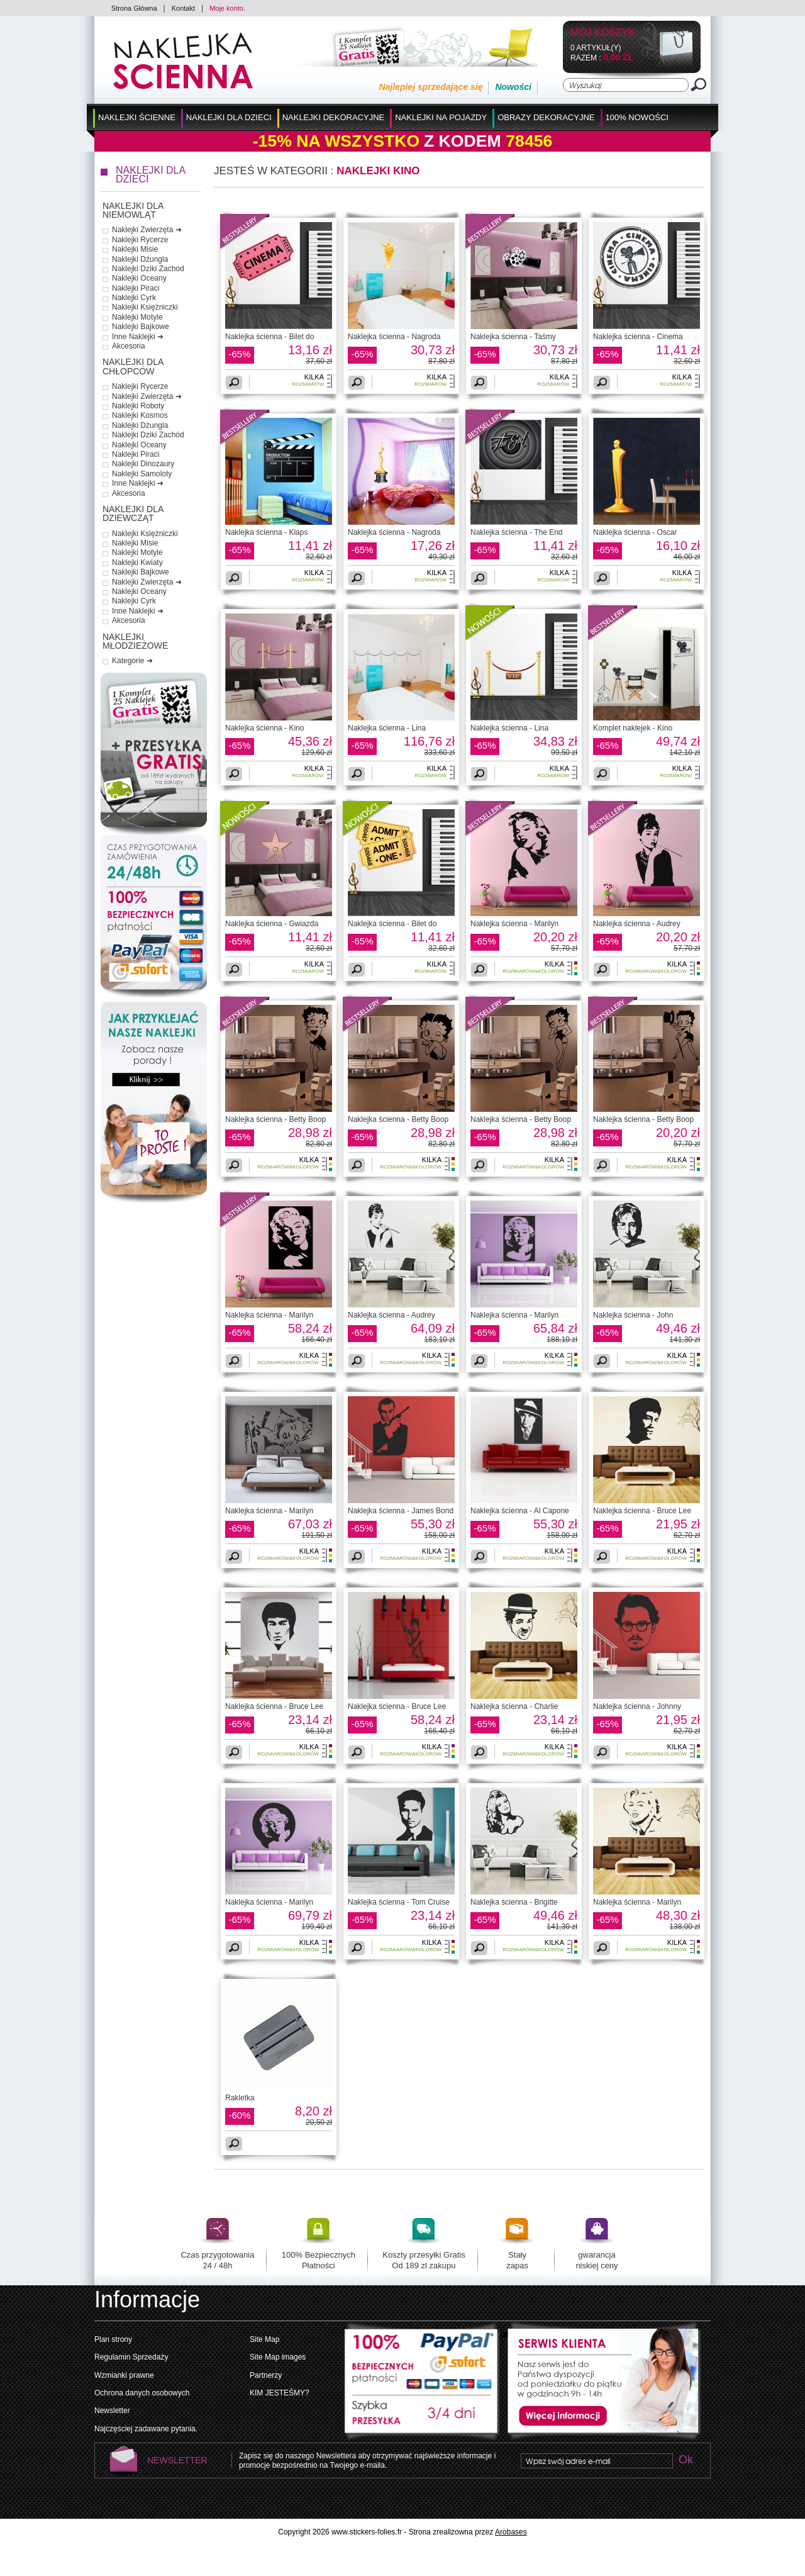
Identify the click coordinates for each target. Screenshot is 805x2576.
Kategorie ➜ (132, 660)
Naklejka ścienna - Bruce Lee (642, 1510)
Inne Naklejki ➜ (138, 336)
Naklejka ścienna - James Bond (400, 1510)
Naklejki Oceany (139, 278)
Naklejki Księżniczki (145, 307)
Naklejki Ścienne (136, 117)
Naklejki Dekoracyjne (333, 117)
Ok (685, 2460)
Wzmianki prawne (124, 2375)
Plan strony (113, 2339)
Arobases (511, 2532)
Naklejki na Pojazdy (441, 117)
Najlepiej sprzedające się (430, 87)
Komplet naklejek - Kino (632, 728)
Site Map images (278, 2357)
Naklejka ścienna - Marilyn (514, 923)
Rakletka (240, 2097)
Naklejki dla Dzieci (229, 117)
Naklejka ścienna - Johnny (637, 1706)
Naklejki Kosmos (140, 415)
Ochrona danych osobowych (141, 2392)
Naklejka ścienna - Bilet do (269, 336)
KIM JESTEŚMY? (279, 2392)
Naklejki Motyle (137, 317)
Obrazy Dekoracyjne (545, 117)
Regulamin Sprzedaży (131, 2357)
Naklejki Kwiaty (137, 562)
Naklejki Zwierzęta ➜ (147, 229)
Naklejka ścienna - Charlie (514, 1706)
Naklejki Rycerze (140, 239)
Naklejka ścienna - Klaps (266, 532)
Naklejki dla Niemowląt (133, 210)
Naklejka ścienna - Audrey (636, 923)
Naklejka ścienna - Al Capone (519, 1510)
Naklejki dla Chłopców (133, 366)
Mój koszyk (602, 33)
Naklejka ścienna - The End (516, 532)
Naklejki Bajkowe (140, 326)
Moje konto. (227, 8)
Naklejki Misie (135, 249)
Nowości (513, 87)
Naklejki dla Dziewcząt (133, 514)
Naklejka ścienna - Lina (387, 728)
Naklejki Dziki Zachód (148, 268)
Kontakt (183, 8)
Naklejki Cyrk (134, 297)
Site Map (264, 2339)
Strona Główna (134, 8)
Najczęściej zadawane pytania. (145, 2428)
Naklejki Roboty (138, 405)
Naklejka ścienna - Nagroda (394, 336)
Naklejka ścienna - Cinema (638, 336)
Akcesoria (128, 346)
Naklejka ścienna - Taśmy (513, 336)
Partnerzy (266, 2375)
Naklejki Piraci (135, 288)
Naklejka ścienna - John (633, 1315)
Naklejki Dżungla (140, 259)
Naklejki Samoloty (142, 473)
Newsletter (112, 2410)
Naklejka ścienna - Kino (264, 728)
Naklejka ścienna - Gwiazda (271, 923)
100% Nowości (637, 117)
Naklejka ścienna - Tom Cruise (399, 1902)
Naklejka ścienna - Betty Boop (275, 1119)
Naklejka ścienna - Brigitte (514, 1902)
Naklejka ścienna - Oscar (635, 532)
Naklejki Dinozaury (143, 463)
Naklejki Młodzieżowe (135, 641)
